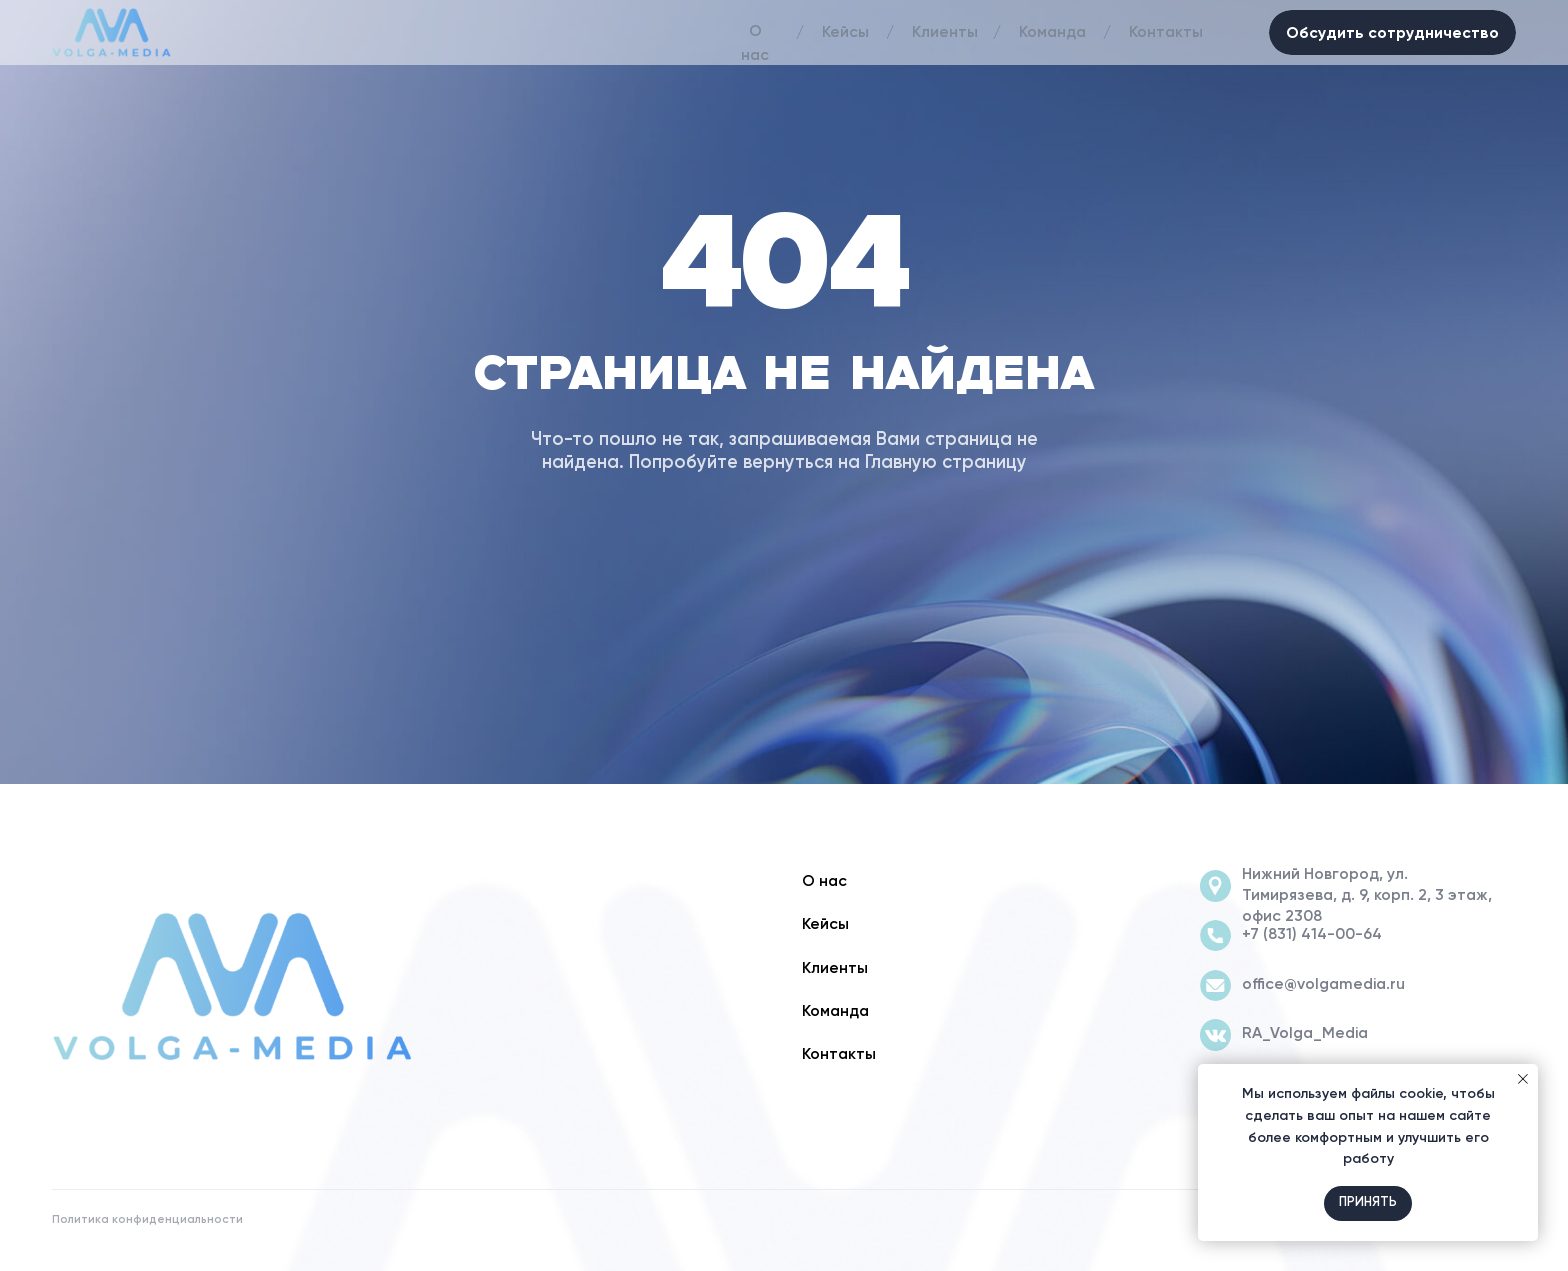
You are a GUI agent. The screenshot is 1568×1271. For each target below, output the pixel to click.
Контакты (1166, 33)
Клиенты (945, 33)
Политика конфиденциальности (147, 1220)
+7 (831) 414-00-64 (1312, 935)
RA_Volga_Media (1305, 1034)
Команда (1052, 33)
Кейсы (845, 33)
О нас (755, 44)
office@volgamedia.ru (1323, 985)
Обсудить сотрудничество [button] (1392, 32)
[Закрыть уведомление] (1523, 1079)
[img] (231, 986)
